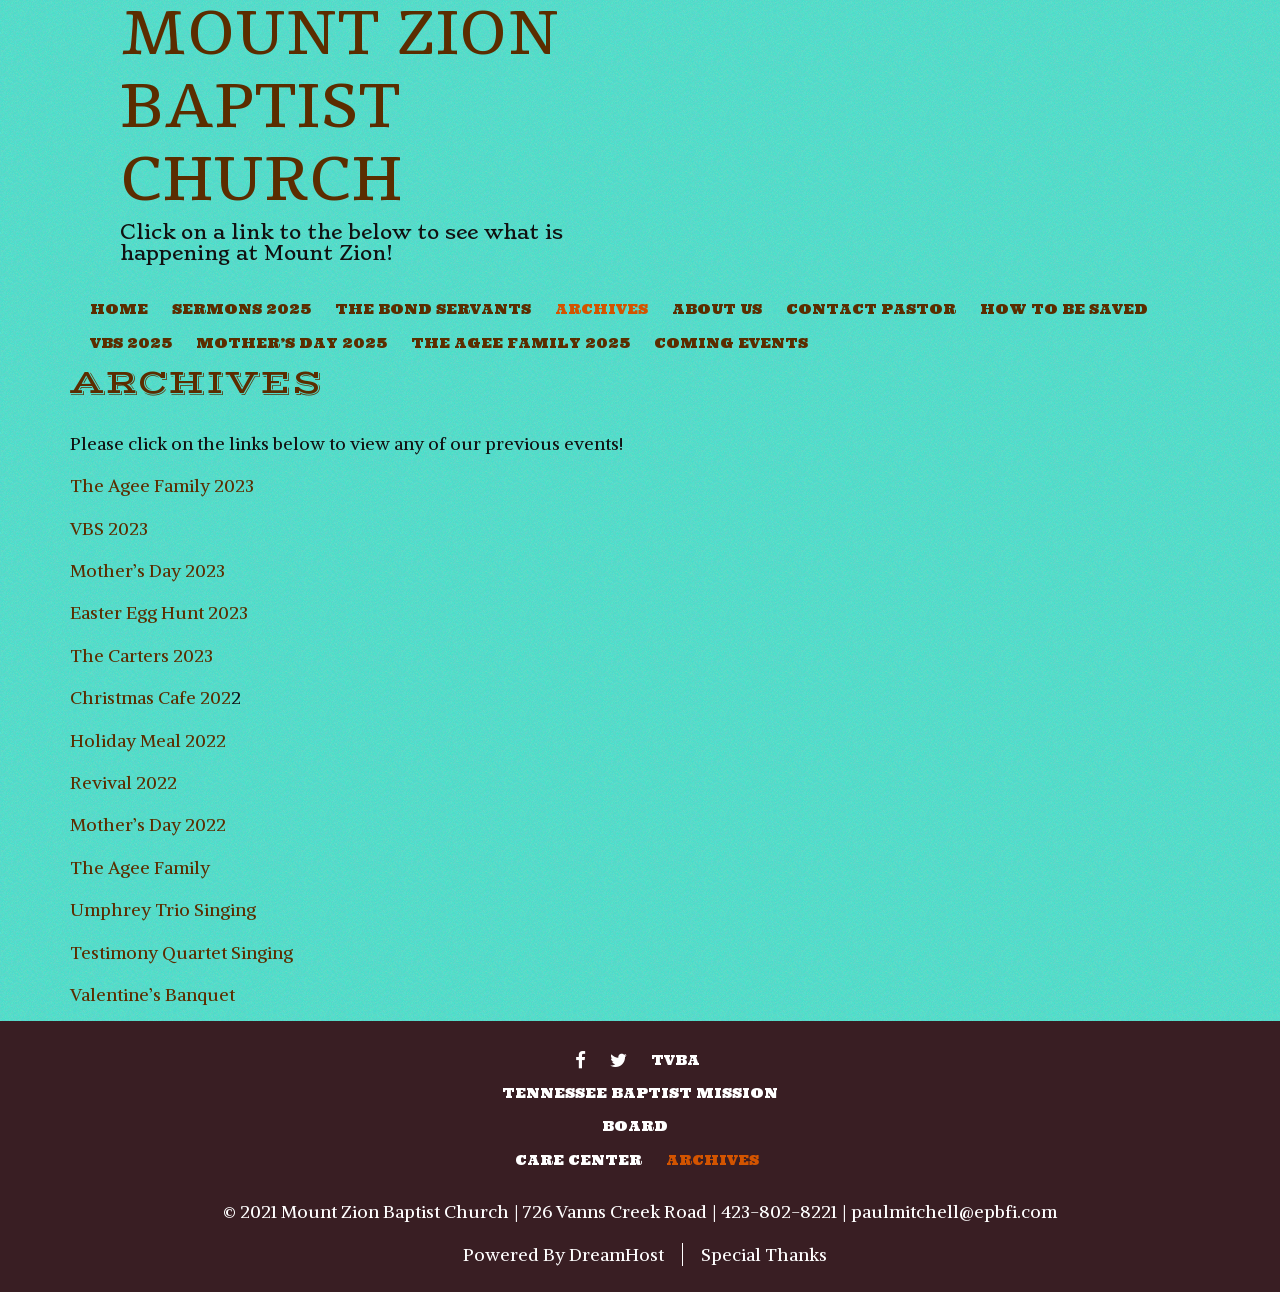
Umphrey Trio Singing (163, 909)
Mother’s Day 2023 (147, 570)
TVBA (675, 1060)
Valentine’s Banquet (152, 994)
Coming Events (731, 343)
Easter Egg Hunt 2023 (159, 612)
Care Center (578, 1160)
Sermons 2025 (241, 309)
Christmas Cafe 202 (150, 697)
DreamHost (616, 1254)
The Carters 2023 (141, 655)
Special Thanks (764, 1254)
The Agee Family (140, 867)
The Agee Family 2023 (162, 485)
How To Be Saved (1064, 309)
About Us (717, 309)
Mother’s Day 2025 (291, 343)
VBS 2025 (131, 343)
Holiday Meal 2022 (148, 740)
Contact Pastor (871, 309)
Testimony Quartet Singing (181, 952)
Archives (601, 309)
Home (119, 309)
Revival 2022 (123, 782)
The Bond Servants (433, 309)
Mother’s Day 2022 (148, 824)
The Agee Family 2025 (520, 343)
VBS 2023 (109, 528)
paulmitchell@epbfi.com (954, 1211)
